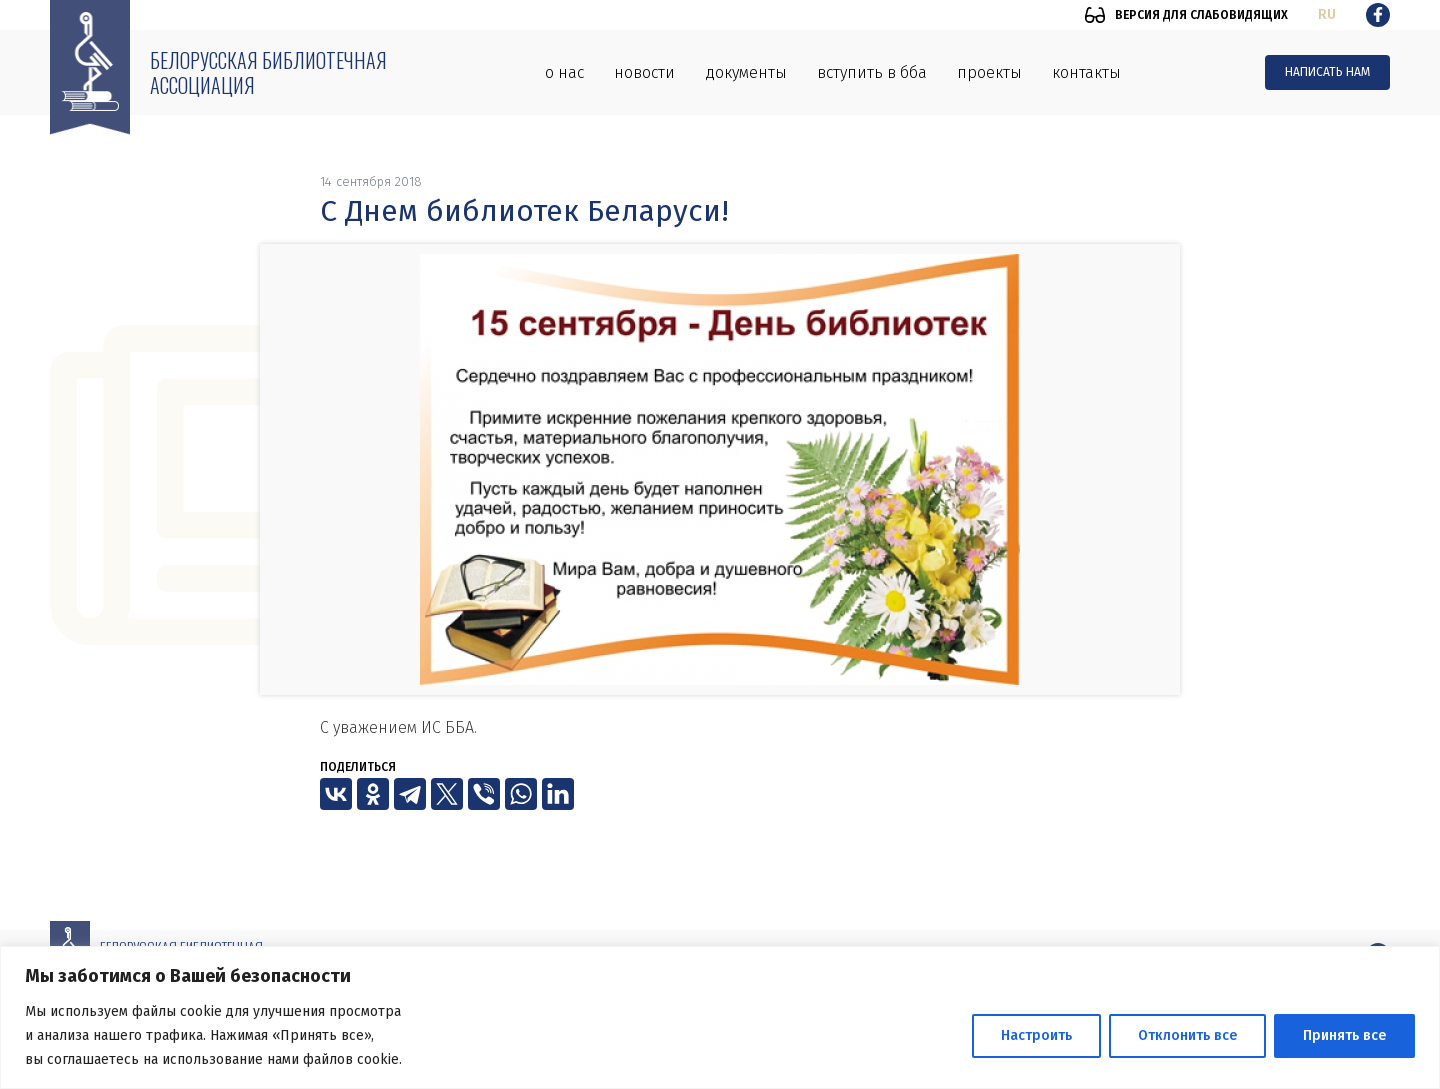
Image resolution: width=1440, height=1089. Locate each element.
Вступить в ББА (872, 72)
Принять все (1344, 1035)
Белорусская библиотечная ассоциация (268, 72)
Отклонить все (1187, 1035)
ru (1327, 14)
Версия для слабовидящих (1201, 15)
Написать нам (1327, 72)
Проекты (989, 72)
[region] (720, 1017)
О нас (564, 72)
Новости (644, 72)
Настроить (1036, 1035)
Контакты (1086, 72)
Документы (746, 72)
